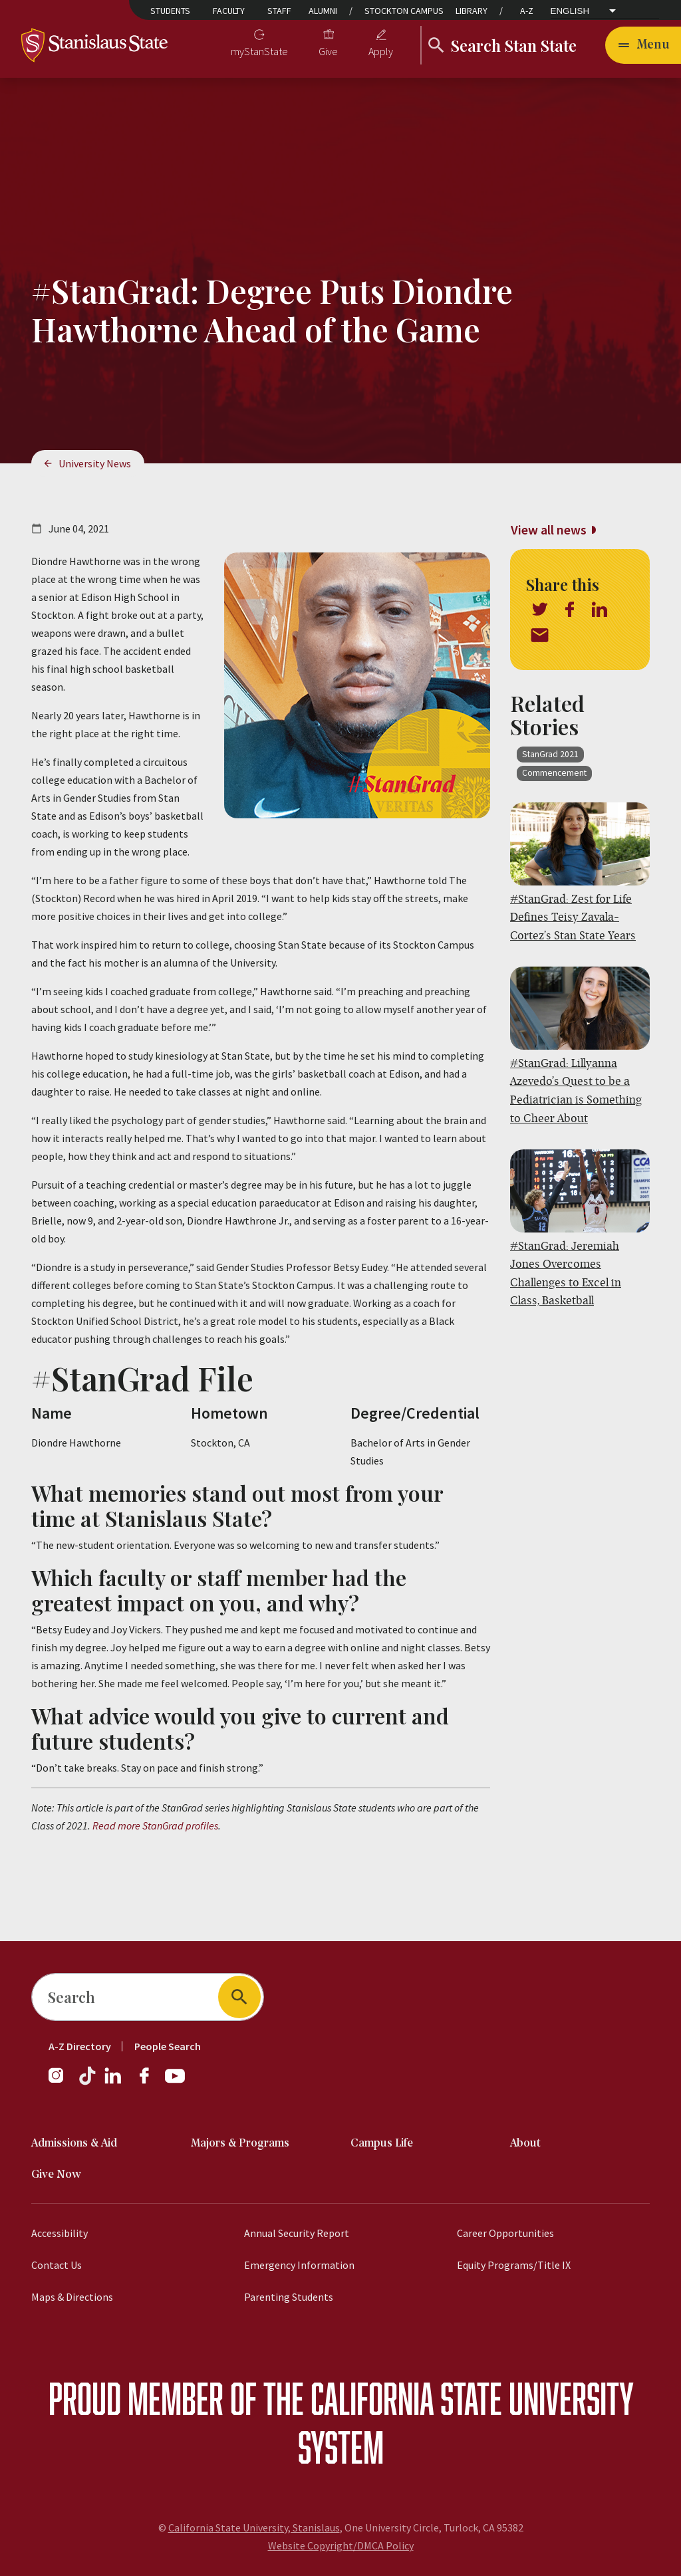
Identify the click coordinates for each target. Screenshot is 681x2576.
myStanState (259, 51)
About (525, 2143)
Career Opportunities (505, 2233)
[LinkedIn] (113, 2082)
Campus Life (381, 2143)
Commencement (554, 772)
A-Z (526, 11)
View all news (549, 529)
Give (328, 51)
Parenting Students (288, 2296)
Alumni (323, 11)
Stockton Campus (404, 11)
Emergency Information (299, 2265)
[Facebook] (149, 2082)
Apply (380, 51)
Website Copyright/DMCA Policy (341, 2545)
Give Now (56, 2174)
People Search (167, 2046)
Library (471, 11)
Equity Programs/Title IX (514, 2265)
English (570, 11)
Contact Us (56, 2265)
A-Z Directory (80, 2046)
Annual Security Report (296, 2233)
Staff (279, 11)
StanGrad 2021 (550, 754)
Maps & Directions (72, 2296)
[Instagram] (61, 2082)
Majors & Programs (240, 2143)
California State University (472, 2398)
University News (95, 463)
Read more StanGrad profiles (155, 1825)
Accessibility (59, 2233)
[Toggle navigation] (643, 45)
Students (170, 11)
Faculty (229, 11)
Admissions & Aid (74, 2143)
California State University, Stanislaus (254, 2527)
